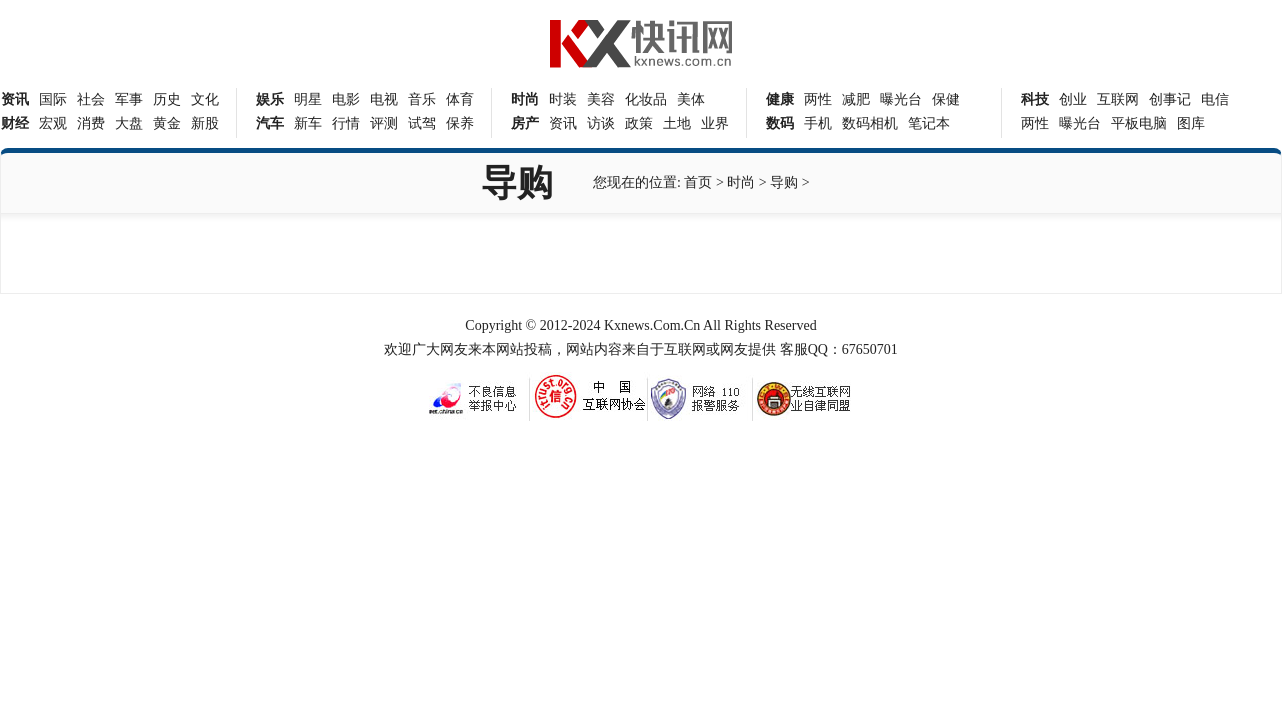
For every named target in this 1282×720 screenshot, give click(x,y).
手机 (818, 123)
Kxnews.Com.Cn (652, 325)
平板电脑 (1139, 123)
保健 (946, 99)
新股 (205, 123)
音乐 (422, 99)
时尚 (741, 182)
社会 (91, 99)
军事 (129, 99)
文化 (205, 99)
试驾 (422, 123)
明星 (308, 99)
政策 (639, 123)
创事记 (1170, 99)
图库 (1191, 123)
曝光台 (901, 99)
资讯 (563, 123)
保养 (460, 123)
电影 (346, 99)
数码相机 (870, 123)
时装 (563, 99)
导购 (784, 182)
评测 (384, 123)
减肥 (856, 99)
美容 (601, 99)
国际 (53, 99)
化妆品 (646, 99)
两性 (818, 99)
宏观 (53, 123)
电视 (384, 99)
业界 (715, 123)
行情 (346, 123)
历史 (167, 99)
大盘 (129, 123)
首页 (698, 182)
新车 (308, 123)
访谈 (601, 123)
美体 (691, 99)
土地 (677, 123)
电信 (1215, 99)
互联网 (1118, 99)
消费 (91, 123)
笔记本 (929, 123)
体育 (460, 99)
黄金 (167, 123)
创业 (1073, 99)
